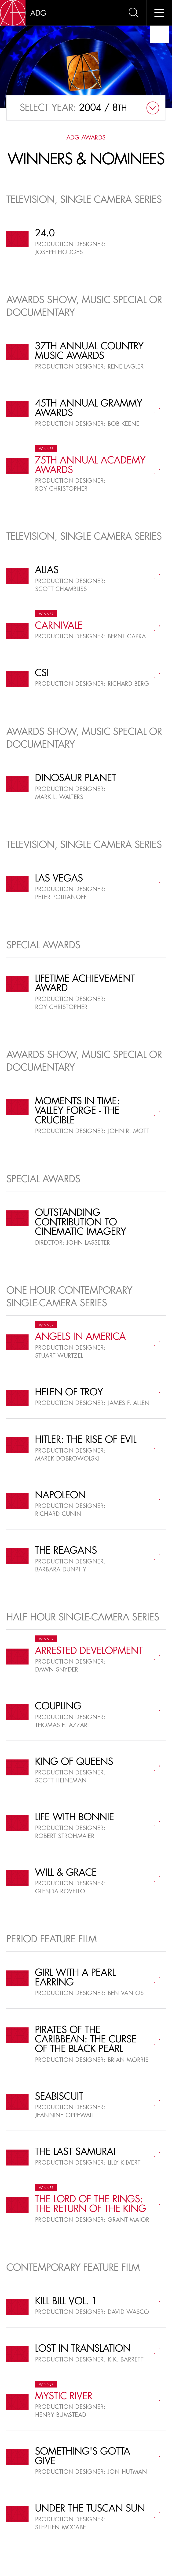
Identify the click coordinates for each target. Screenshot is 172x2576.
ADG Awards (86, 138)
